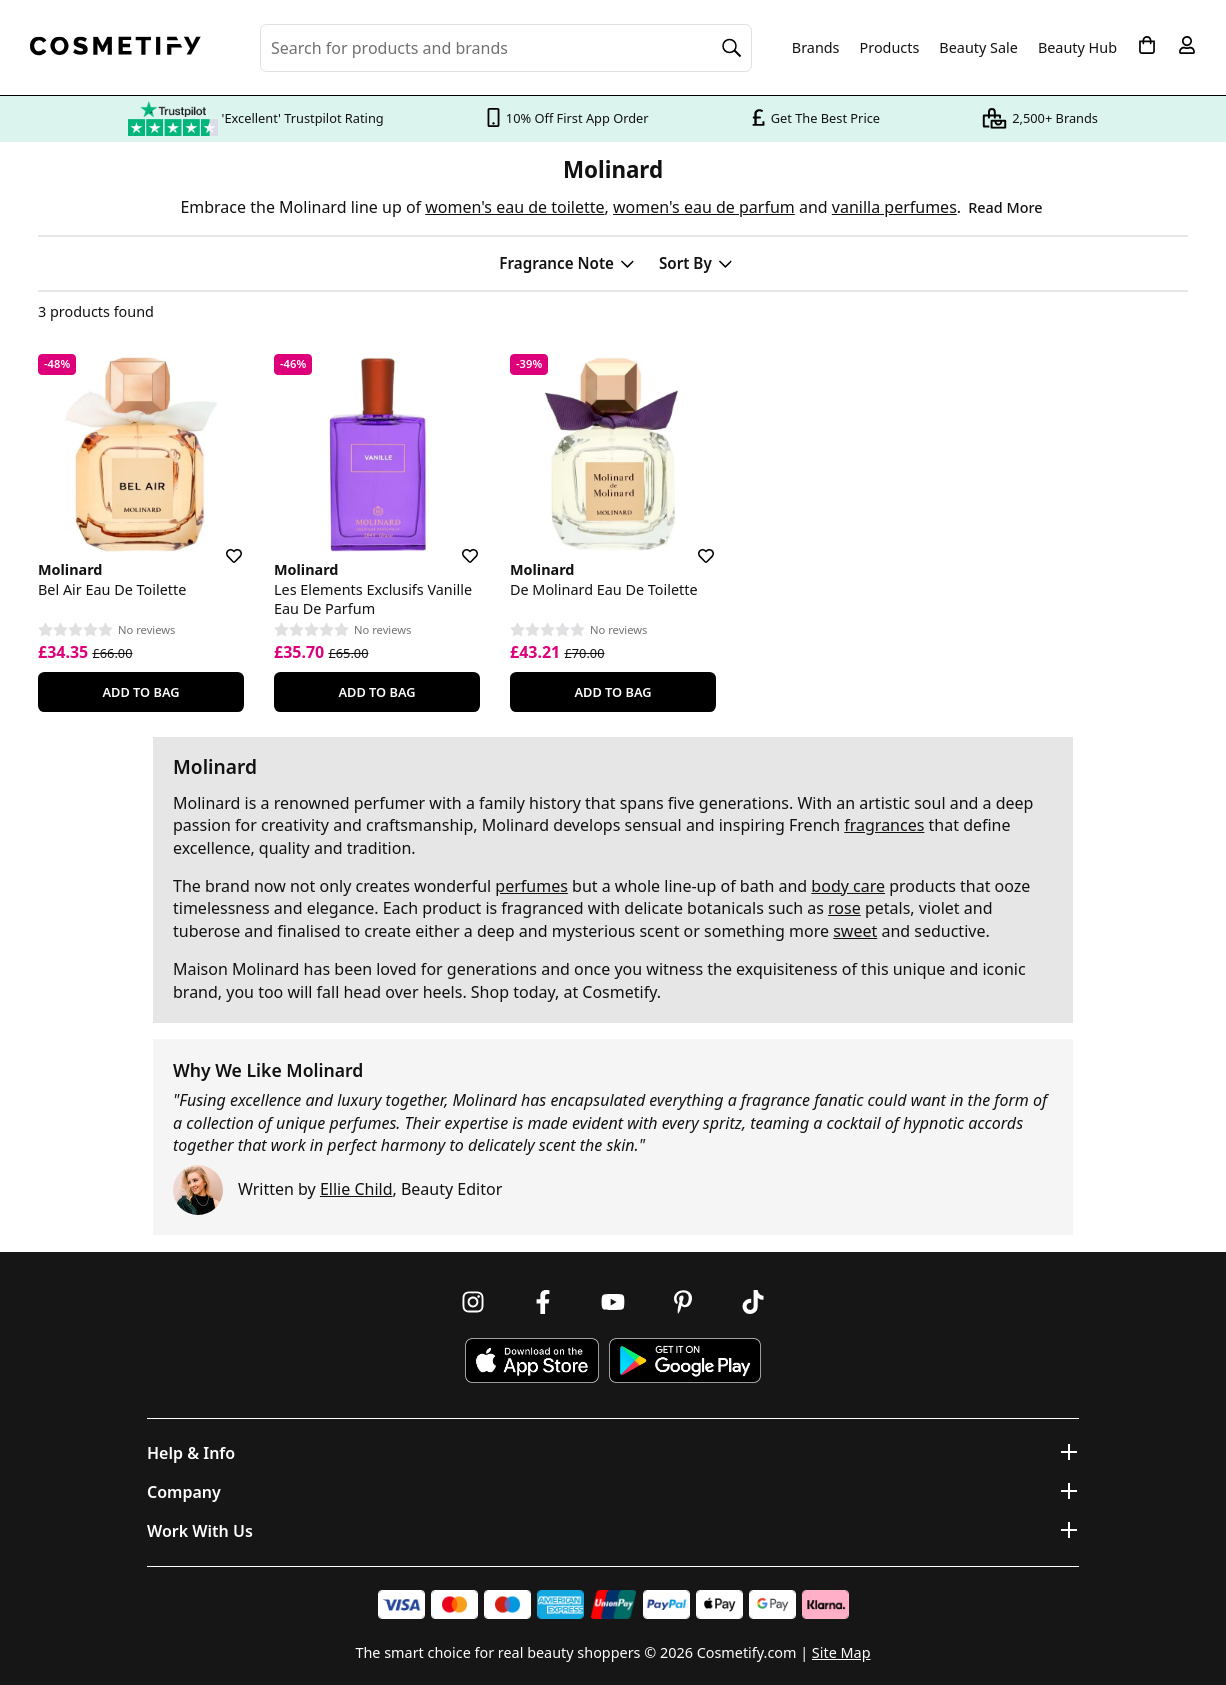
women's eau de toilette (514, 207)
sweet (855, 931)
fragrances (884, 825)
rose (844, 908)
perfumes (531, 886)
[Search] (732, 48)
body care (848, 886)
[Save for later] (220, 544)
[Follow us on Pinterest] (683, 1302)
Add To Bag (140, 692)
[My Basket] (1147, 45)
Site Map (841, 1652)
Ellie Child (356, 1189)
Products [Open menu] (890, 47)
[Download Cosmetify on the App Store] (532, 1360)
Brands (816, 48)
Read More (1005, 207)
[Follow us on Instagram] (473, 1302)
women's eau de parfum (704, 207)
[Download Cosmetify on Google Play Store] (685, 1360)
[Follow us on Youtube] (613, 1302)
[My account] (1187, 45)
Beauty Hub (1077, 48)
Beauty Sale (978, 48)
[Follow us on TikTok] (753, 1302)
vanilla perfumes (894, 207)
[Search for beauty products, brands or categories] (506, 48)
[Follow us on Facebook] (543, 1302)
